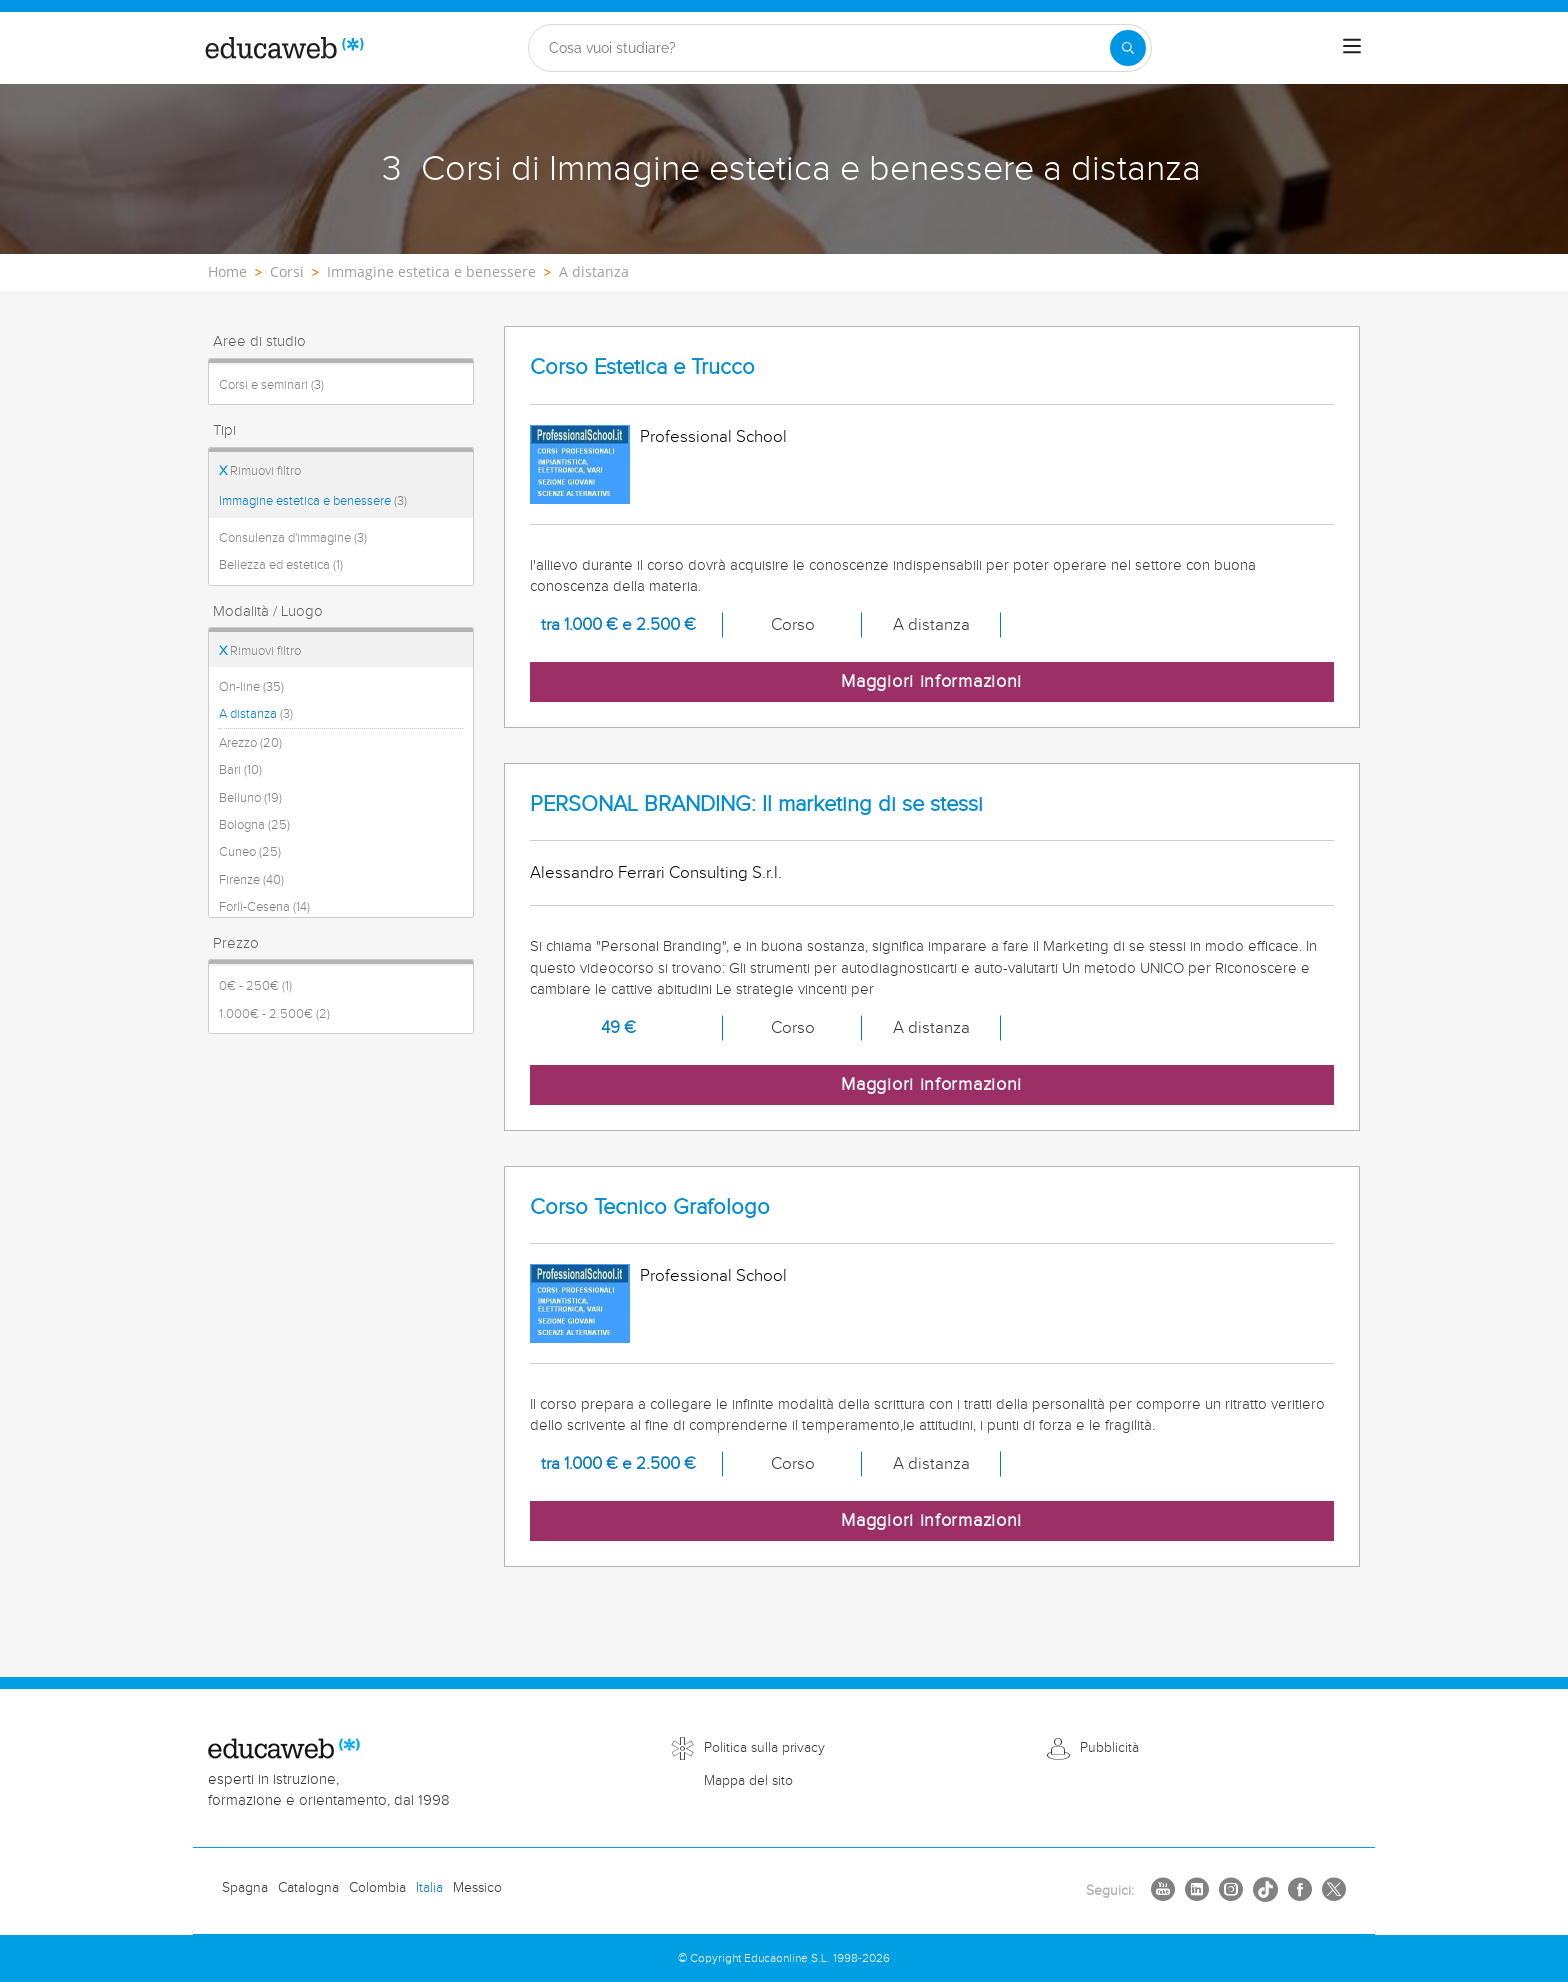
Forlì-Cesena (264, 907)
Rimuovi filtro (260, 471)
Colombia (377, 1888)
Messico (477, 1888)
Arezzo (250, 743)
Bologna (254, 825)
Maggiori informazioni (931, 681)
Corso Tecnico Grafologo (650, 1207)
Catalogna (308, 1888)
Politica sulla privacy (764, 1748)
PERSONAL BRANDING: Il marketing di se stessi (756, 804)
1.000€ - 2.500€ (274, 1014)
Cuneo (250, 852)
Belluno (250, 798)
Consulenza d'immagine (293, 538)
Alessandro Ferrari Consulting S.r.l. (656, 873)
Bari (240, 770)
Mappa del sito (748, 1781)
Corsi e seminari (271, 385)
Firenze (251, 880)
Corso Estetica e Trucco (642, 367)
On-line (251, 687)
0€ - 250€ (255, 986)
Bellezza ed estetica (281, 565)
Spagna (245, 1888)
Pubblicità (1109, 1748)
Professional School (713, 437)
